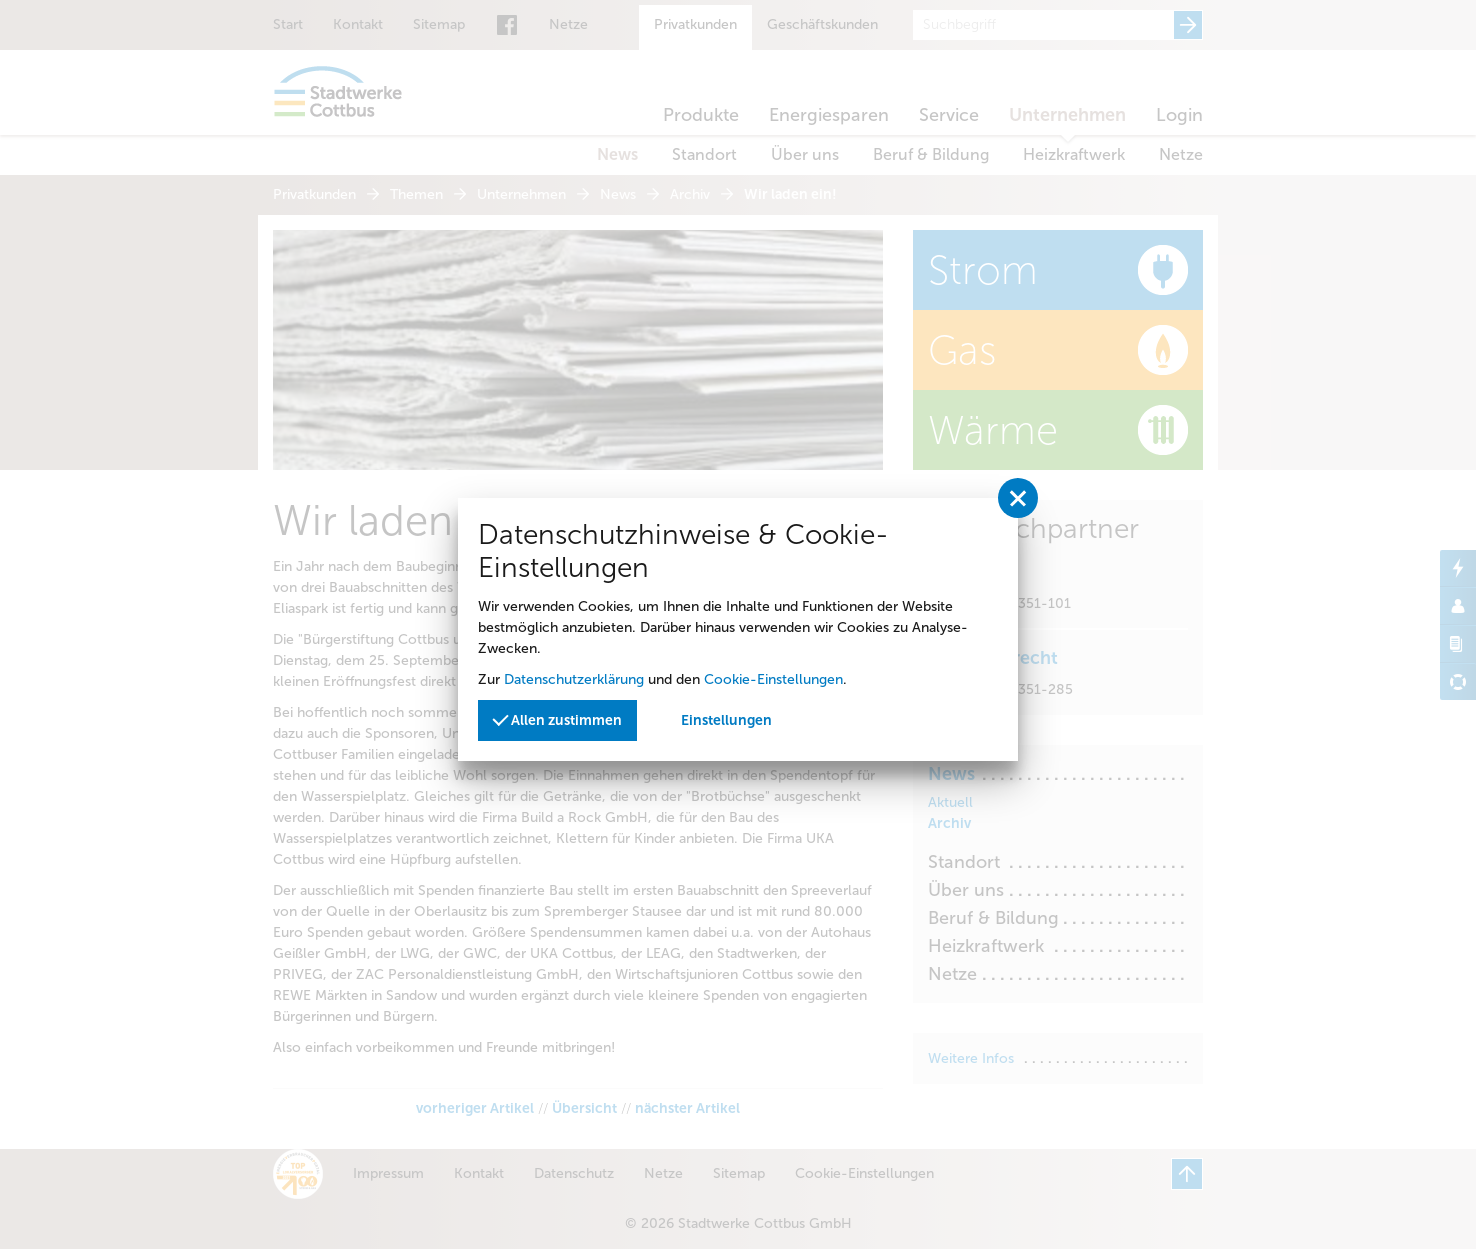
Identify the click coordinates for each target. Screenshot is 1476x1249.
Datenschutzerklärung (574, 679)
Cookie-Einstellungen (773, 679)
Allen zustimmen (557, 719)
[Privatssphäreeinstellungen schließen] (1018, 498)
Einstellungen (726, 720)
